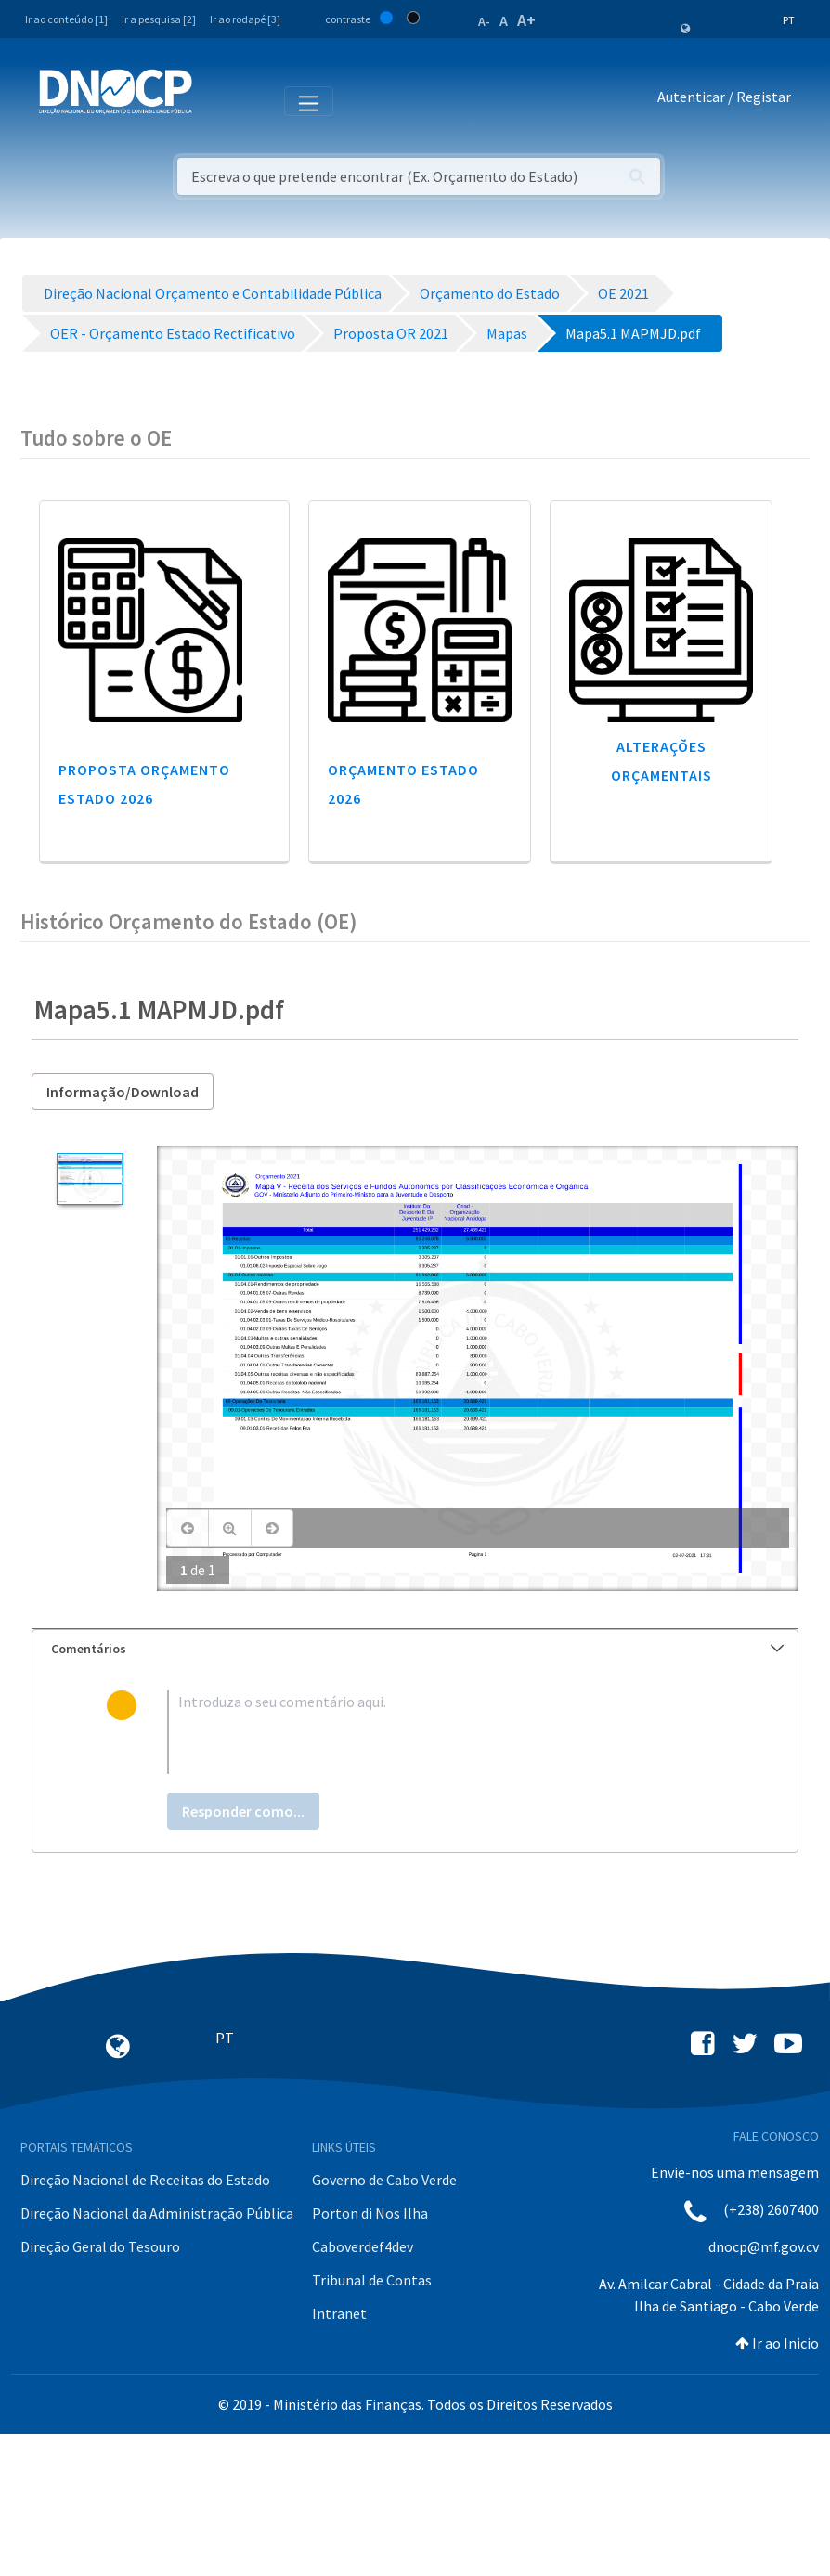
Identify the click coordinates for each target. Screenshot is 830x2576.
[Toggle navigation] (216, 100)
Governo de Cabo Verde (384, 2179)
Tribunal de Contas (372, 2280)
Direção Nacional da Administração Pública (156, 2213)
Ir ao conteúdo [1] (66, 19)
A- (484, 21)
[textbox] (445, 1732)
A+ (526, 20)
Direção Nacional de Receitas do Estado (145, 2179)
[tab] (415, 1649)
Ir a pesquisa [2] (159, 19)
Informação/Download (122, 1091)
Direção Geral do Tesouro (100, 2246)
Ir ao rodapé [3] (245, 19)
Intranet (339, 2313)
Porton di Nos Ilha (370, 2213)
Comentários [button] (417, 1648)
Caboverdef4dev (362, 2246)
